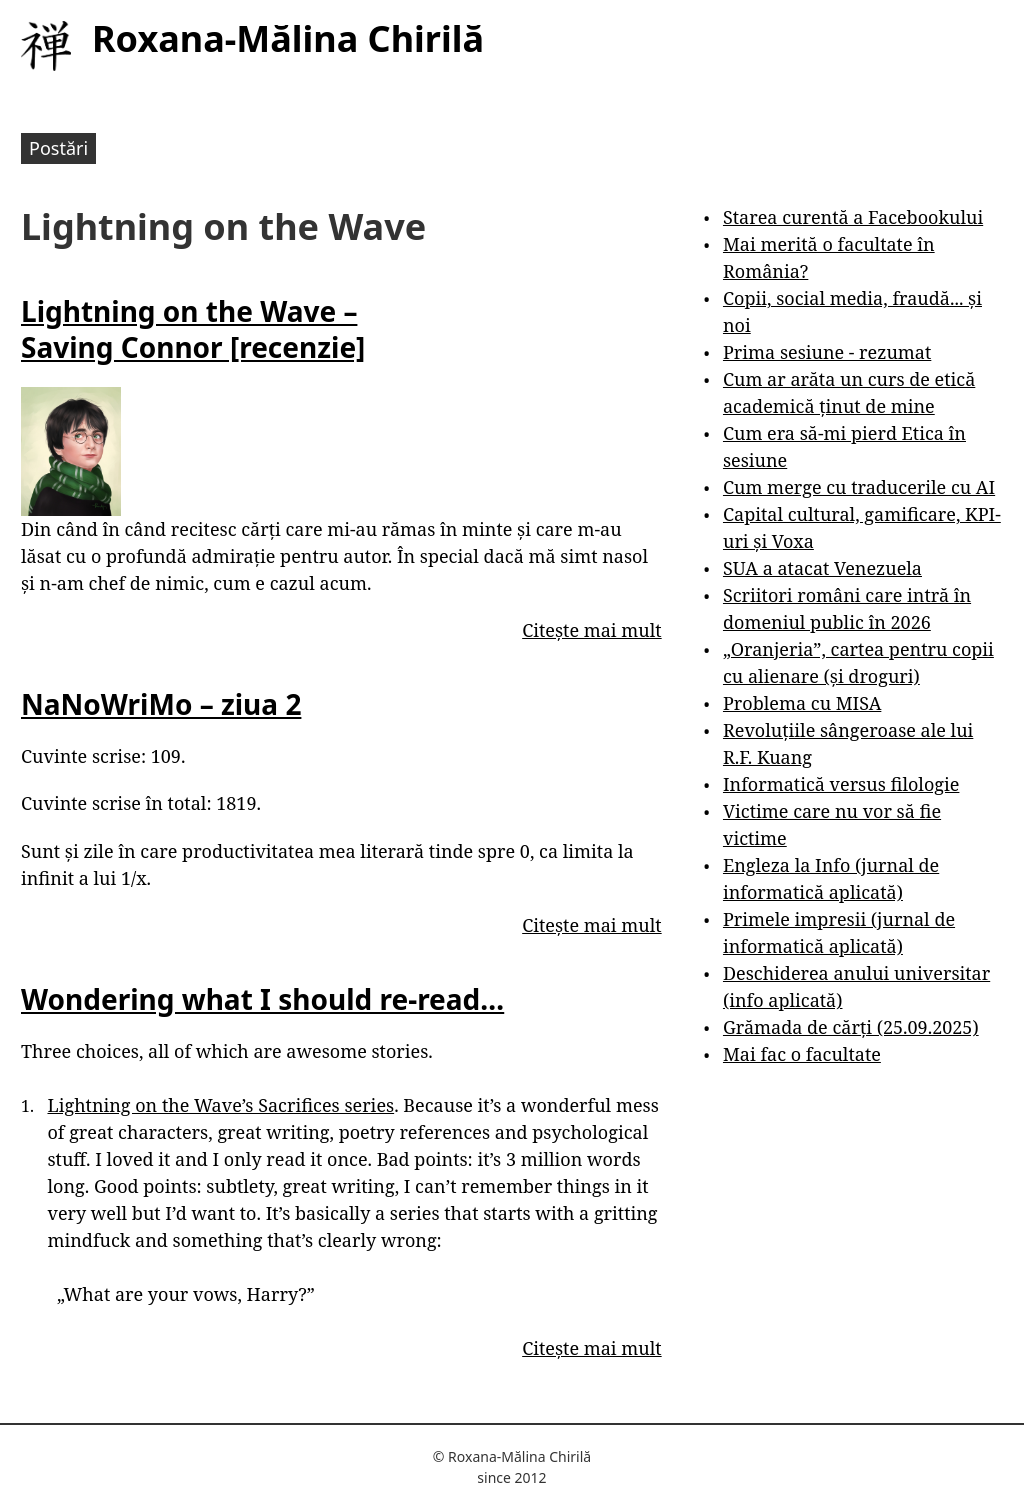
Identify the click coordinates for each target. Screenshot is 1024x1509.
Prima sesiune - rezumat (827, 352)
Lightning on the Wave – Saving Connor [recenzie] (193, 329)
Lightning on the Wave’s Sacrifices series (220, 1105)
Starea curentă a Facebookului (853, 217)
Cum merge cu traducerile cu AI (859, 487)
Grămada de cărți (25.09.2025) (851, 1027)
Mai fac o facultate (802, 1054)
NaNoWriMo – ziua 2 (161, 704)
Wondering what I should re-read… (262, 999)
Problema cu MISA (802, 703)
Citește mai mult (591, 630)
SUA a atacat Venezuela (822, 568)
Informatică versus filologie (841, 784)
